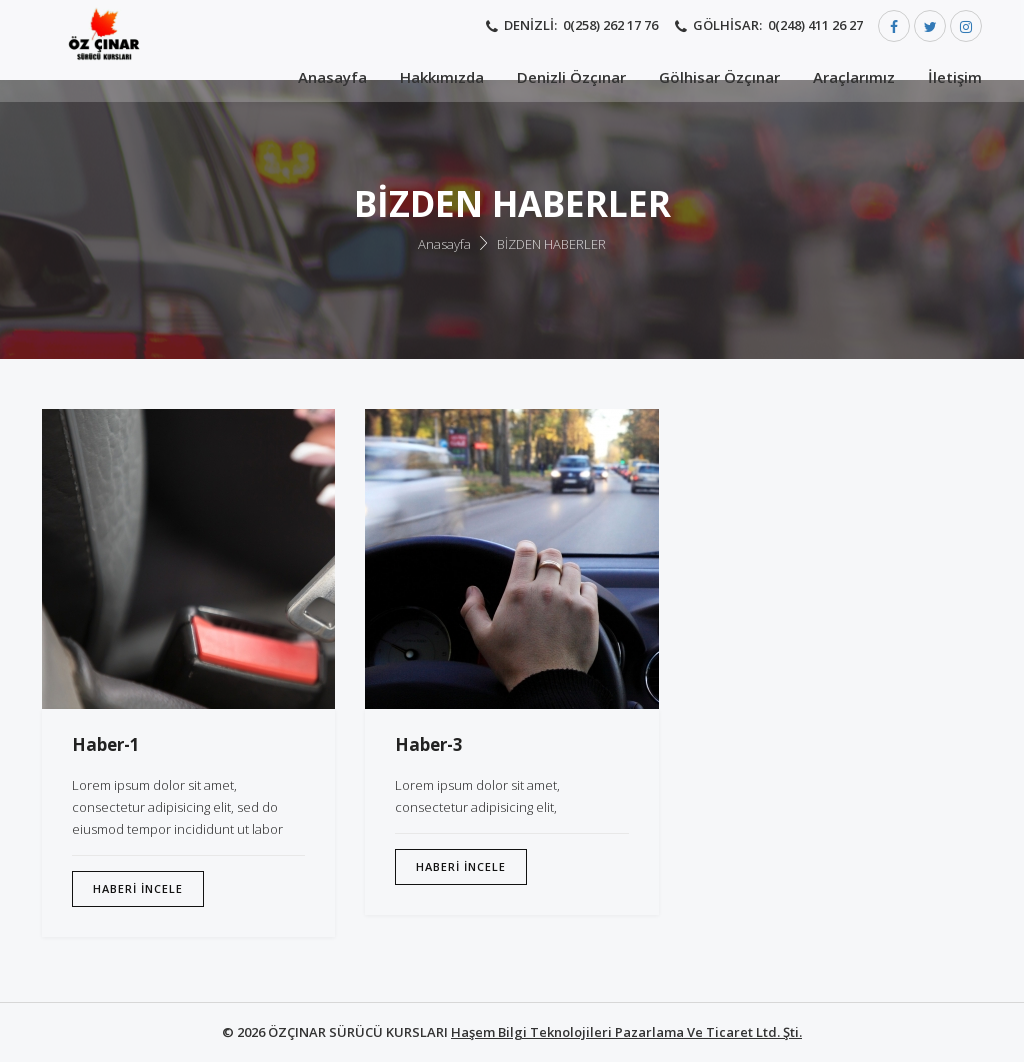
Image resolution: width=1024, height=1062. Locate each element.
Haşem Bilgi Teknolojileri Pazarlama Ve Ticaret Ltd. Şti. (626, 1032)
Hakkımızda (442, 77)
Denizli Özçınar (571, 77)
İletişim (955, 77)
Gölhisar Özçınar (719, 77)
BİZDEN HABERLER (551, 244)
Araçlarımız (854, 77)
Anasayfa (332, 77)
